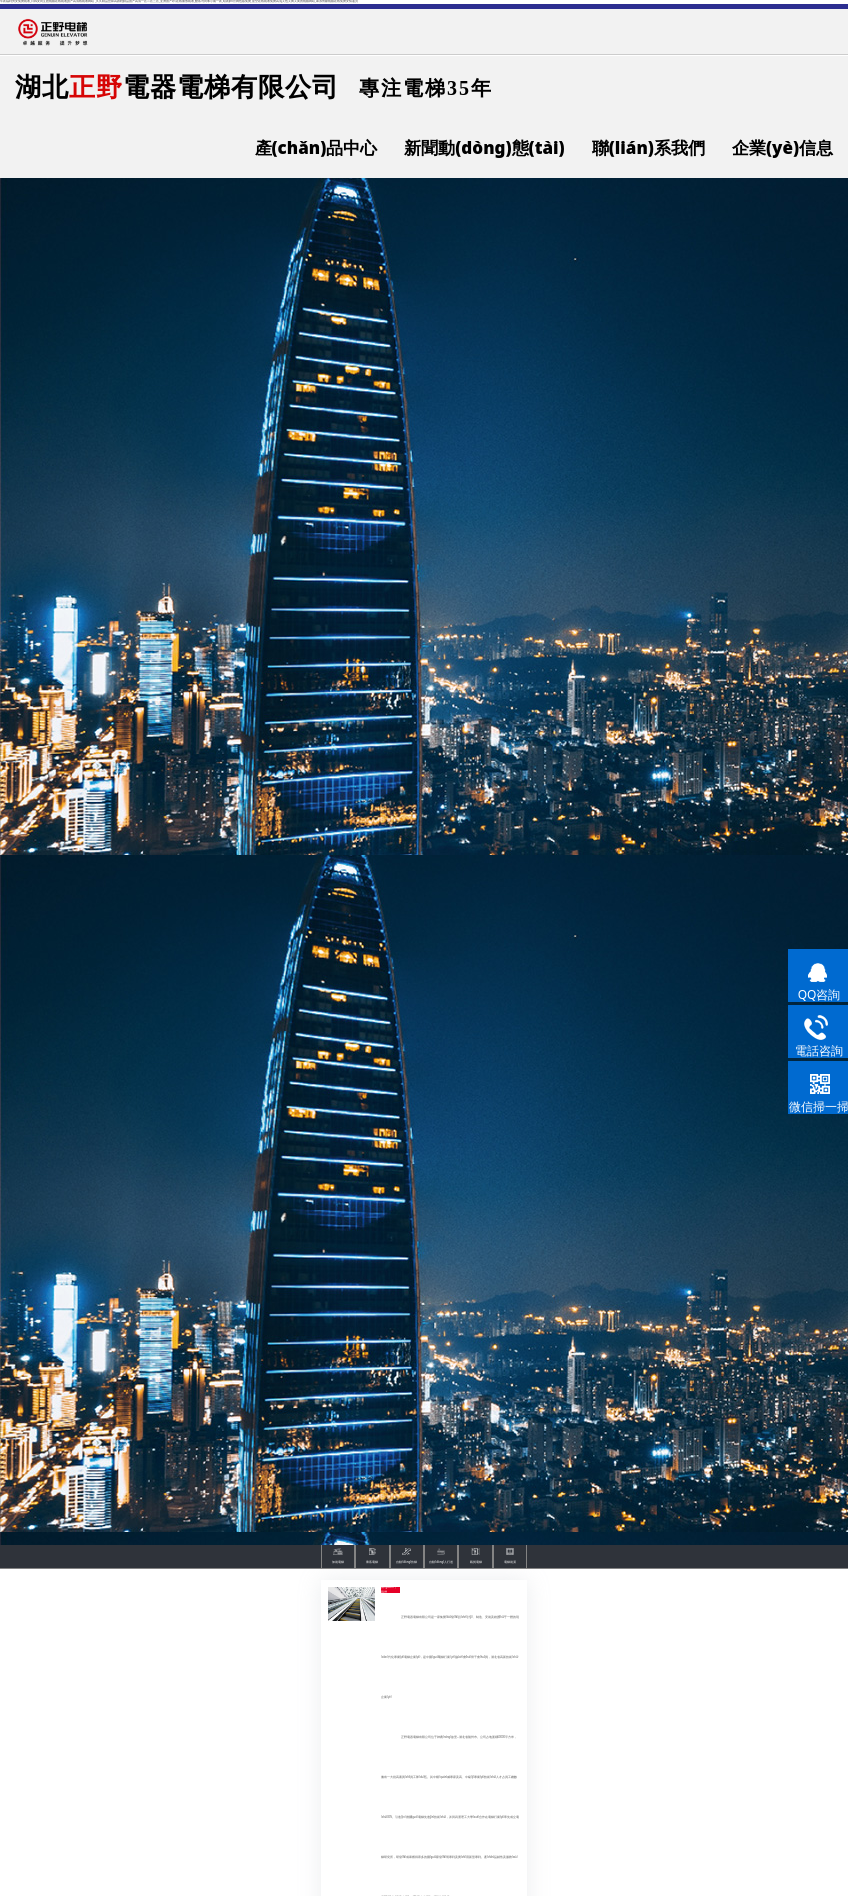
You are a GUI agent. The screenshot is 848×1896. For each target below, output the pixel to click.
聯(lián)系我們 (648, 147)
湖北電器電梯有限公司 (177, 86)
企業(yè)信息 (782, 147)
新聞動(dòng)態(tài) (484, 147)
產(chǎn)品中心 (316, 147)
